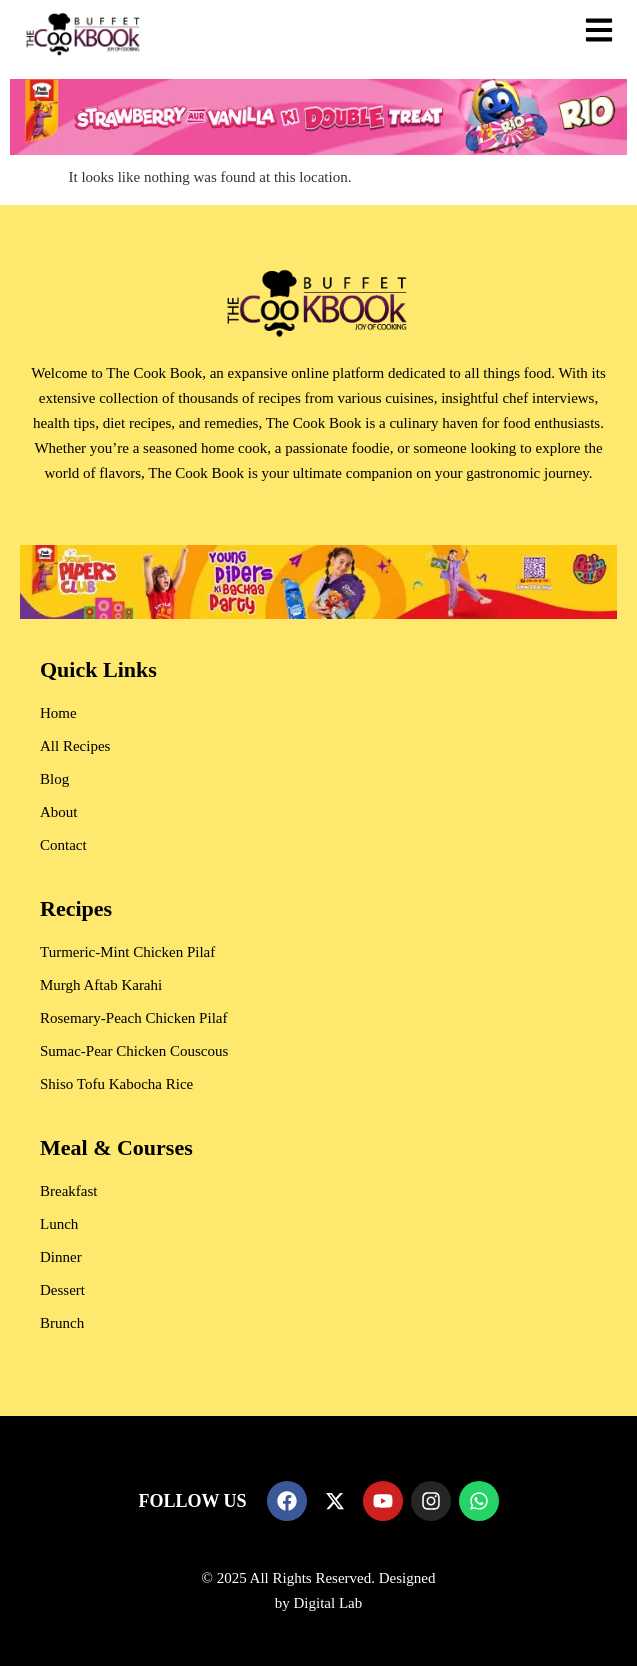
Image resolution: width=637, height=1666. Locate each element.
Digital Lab (328, 1603)
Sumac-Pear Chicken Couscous (134, 1051)
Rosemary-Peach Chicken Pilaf (133, 1018)
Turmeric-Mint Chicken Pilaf (127, 952)
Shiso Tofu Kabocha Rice (116, 1084)
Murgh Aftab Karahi (101, 985)
